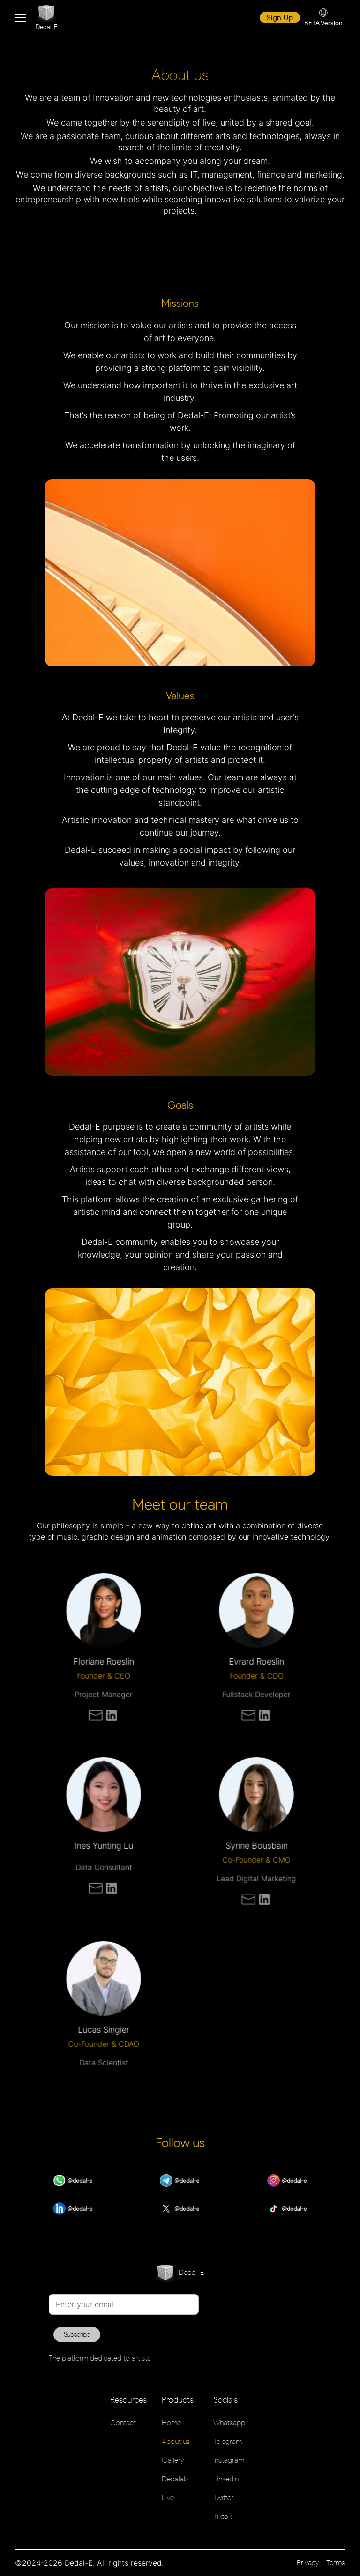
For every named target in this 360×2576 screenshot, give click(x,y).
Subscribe (77, 2335)
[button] (20, 18)
